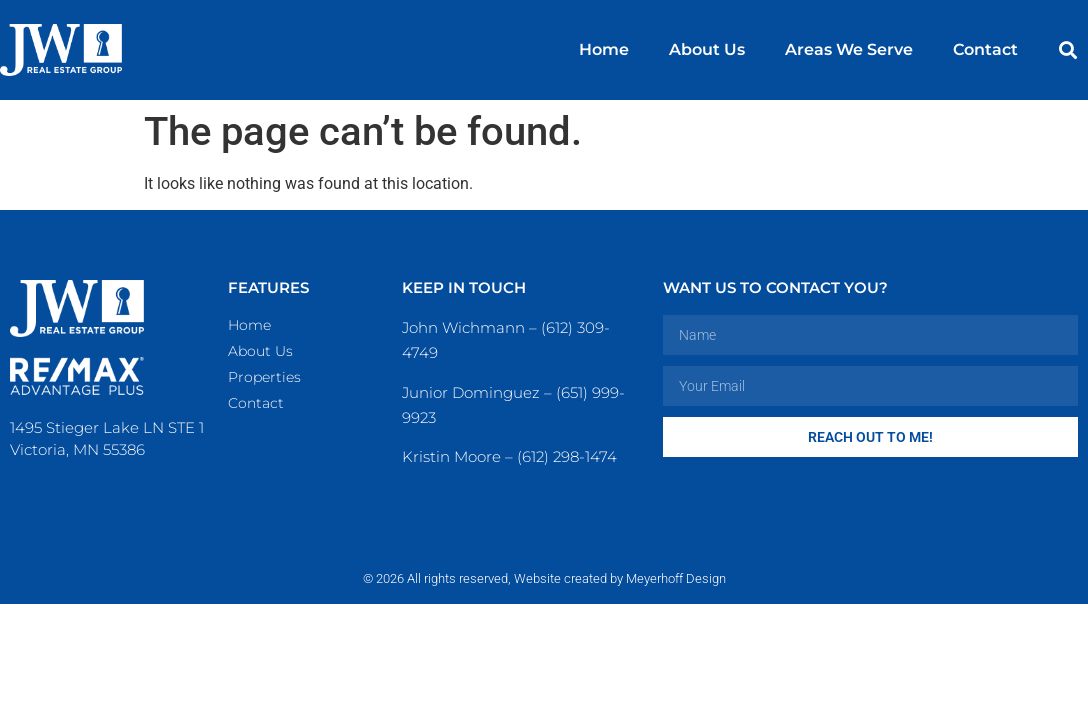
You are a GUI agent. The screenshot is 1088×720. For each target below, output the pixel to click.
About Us (707, 49)
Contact (985, 49)
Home (604, 49)
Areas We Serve (849, 49)
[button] (1068, 50)
